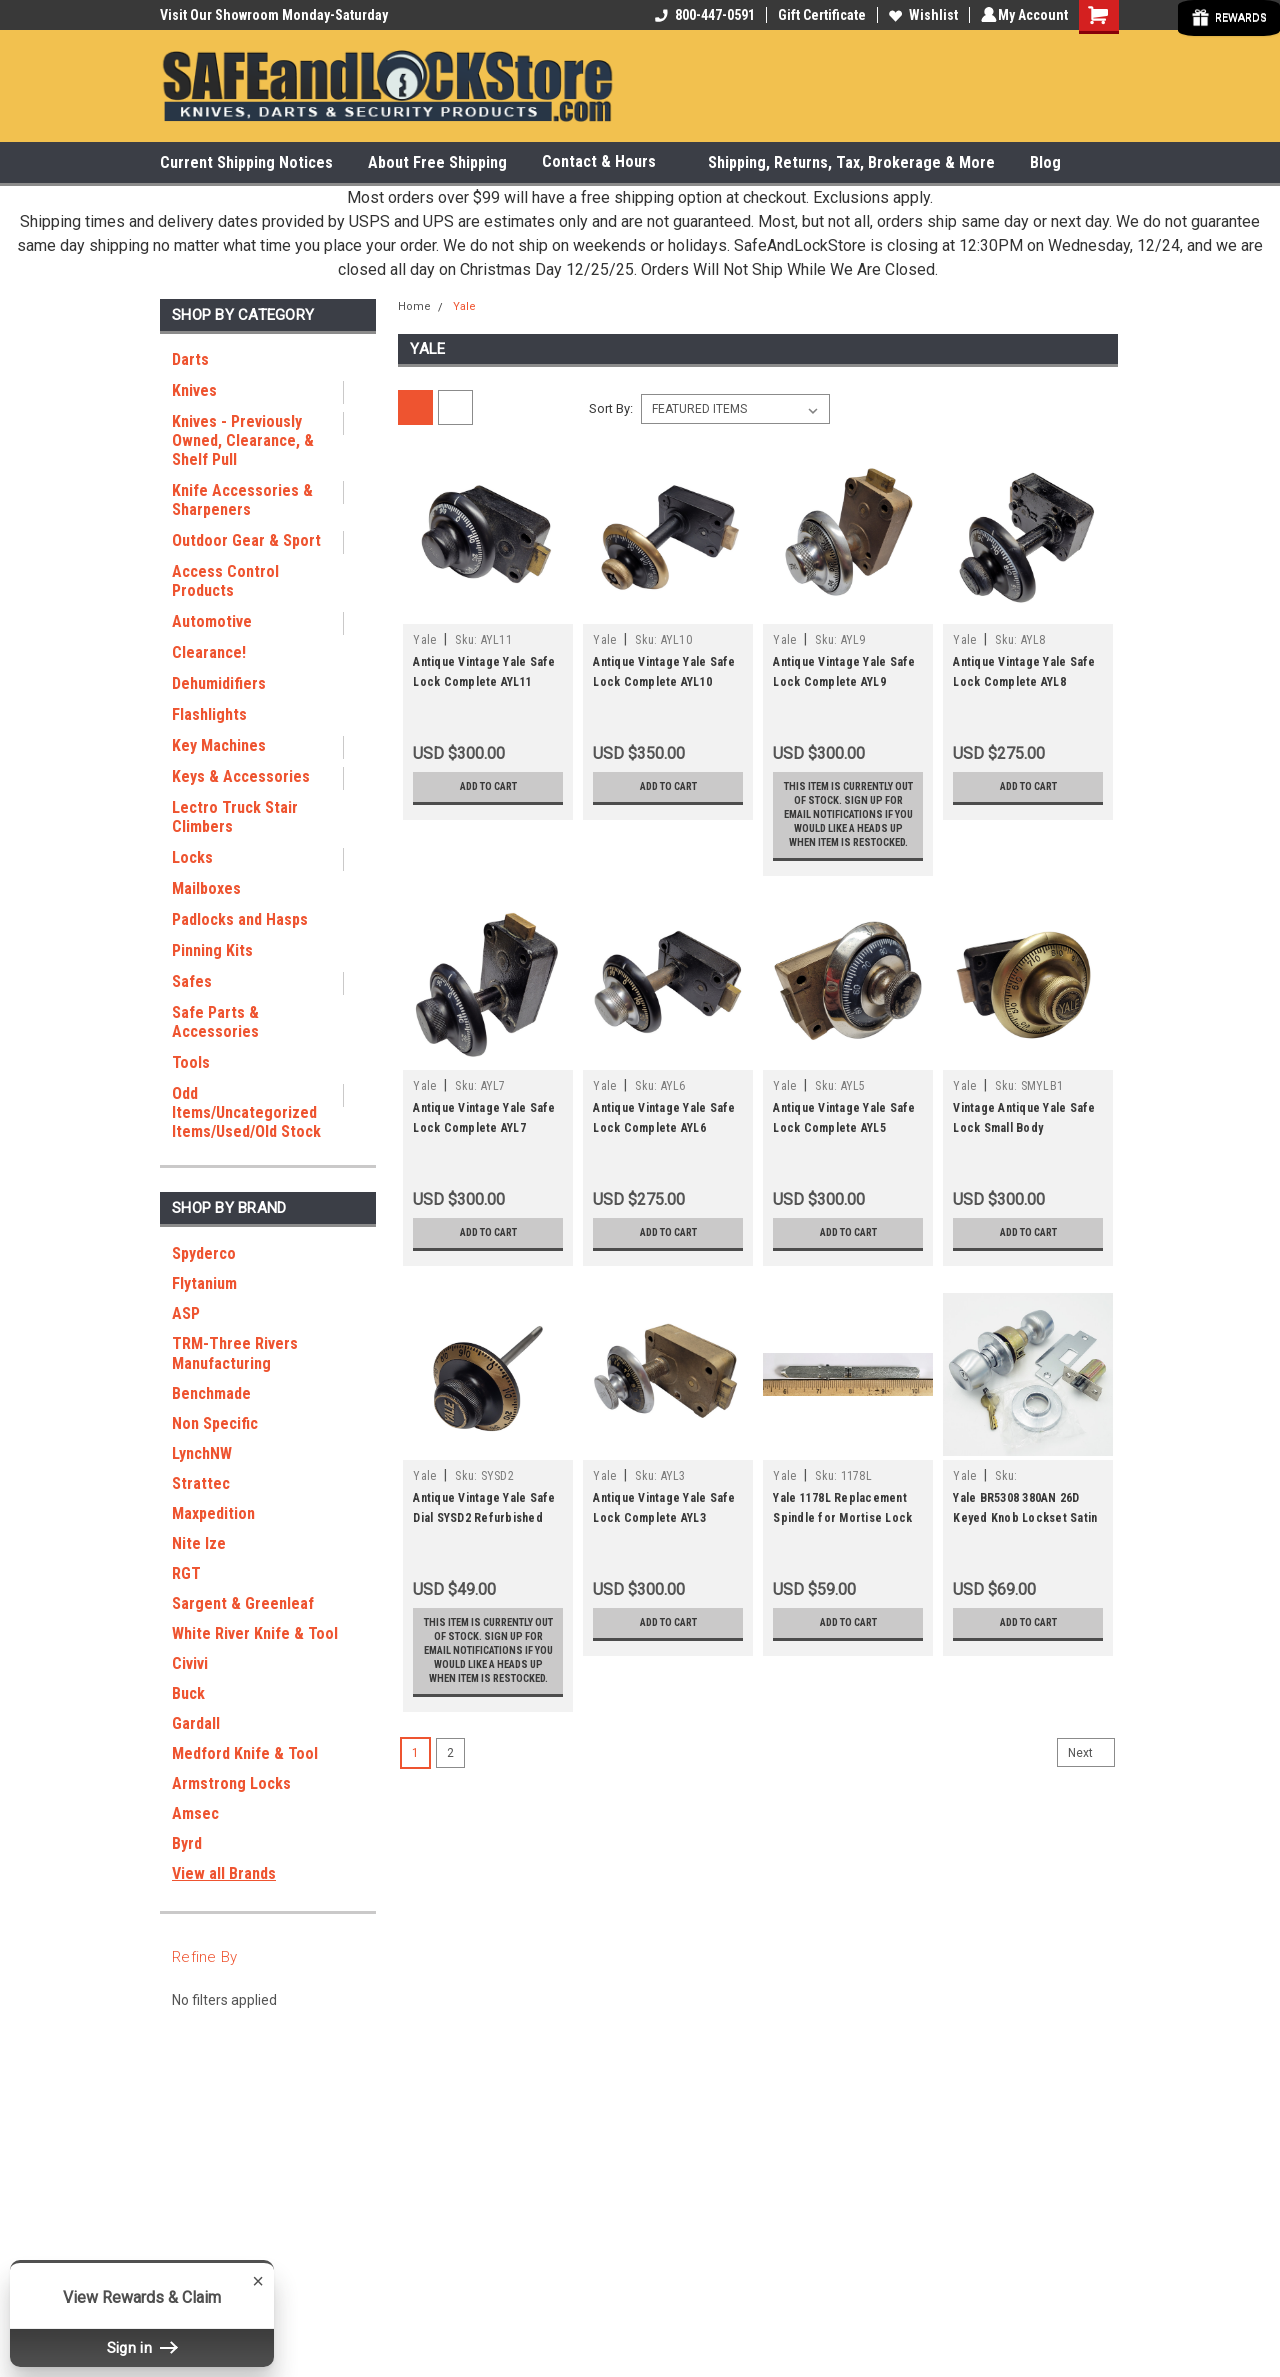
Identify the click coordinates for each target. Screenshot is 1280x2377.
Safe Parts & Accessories (215, 1022)
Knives (194, 390)
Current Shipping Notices (246, 162)
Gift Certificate (819, 15)
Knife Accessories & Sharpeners (242, 500)
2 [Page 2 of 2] (450, 1865)
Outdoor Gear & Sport (246, 540)
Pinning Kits (212, 950)
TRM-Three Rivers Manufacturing (235, 1353)
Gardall (196, 1723)
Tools (191, 1062)
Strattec (201, 1483)
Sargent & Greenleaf (243, 1603)
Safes (192, 981)
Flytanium (204, 1283)
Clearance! (209, 652)
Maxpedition (213, 1513)
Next (1091, 1865)
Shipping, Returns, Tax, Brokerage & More (851, 162)
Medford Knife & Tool (245, 1753)
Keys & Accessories (241, 776)
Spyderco (204, 1253)
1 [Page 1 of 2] (415, 1865)
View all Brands (224, 1873)
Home (414, 306)
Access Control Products (225, 581)
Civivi (190, 1663)
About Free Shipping (437, 162)
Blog (1045, 162)
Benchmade (211, 1393)
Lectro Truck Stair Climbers (235, 817)
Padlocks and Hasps (240, 919)
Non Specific (215, 1423)
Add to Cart (488, 787)
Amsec (195, 1813)
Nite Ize (199, 1543)
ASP (186, 1313)
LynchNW (202, 1453)
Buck (188, 1693)
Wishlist (920, 15)
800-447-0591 (702, 15)
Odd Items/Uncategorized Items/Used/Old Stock (246, 1112)
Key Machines (219, 745)
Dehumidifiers (219, 683)
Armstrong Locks (231, 1783)
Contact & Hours (607, 162)
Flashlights (209, 714)
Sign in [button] (142, 2347)
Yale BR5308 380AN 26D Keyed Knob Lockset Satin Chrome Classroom (1025, 1574)
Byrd (187, 1843)
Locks (192, 857)
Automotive (212, 621)
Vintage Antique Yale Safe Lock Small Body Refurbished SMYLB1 (1024, 1184)
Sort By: (611, 408)
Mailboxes (206, 888)
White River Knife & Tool (255, 1633)
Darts (190, 359)
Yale (464, 306)
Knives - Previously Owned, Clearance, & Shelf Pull (243, 440)
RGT (186, 1573)
